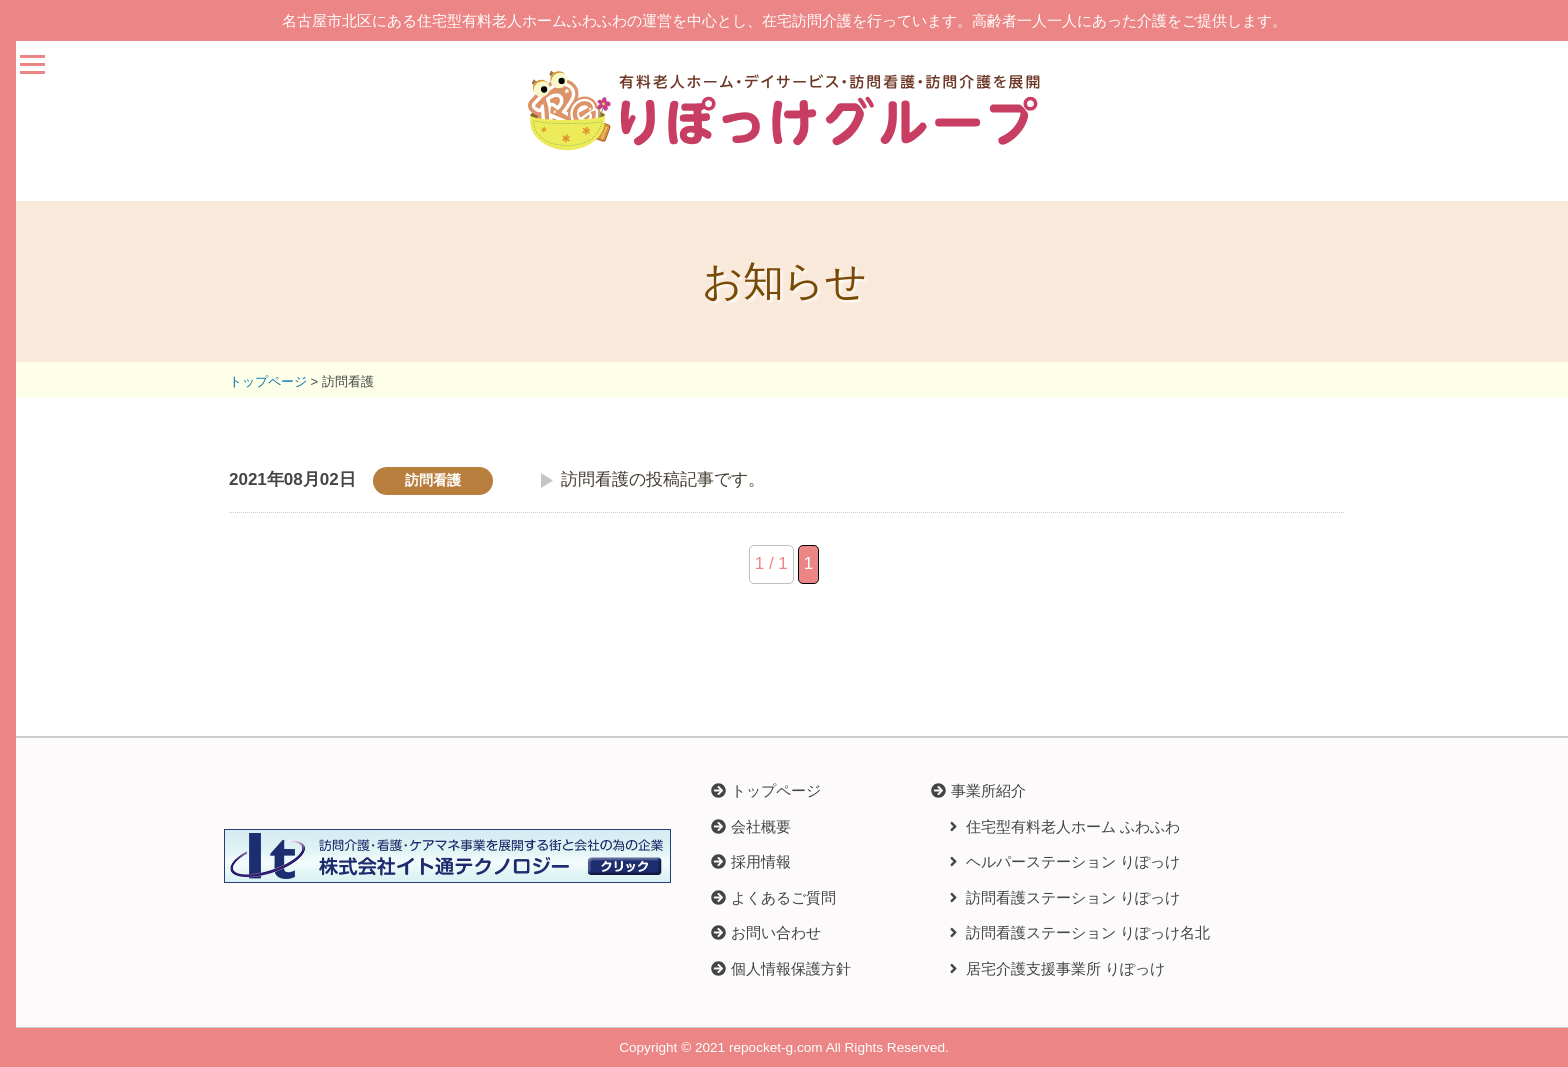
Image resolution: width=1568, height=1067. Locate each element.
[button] (978, 790)
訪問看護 (433, 480)
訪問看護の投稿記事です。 (663, 479)
